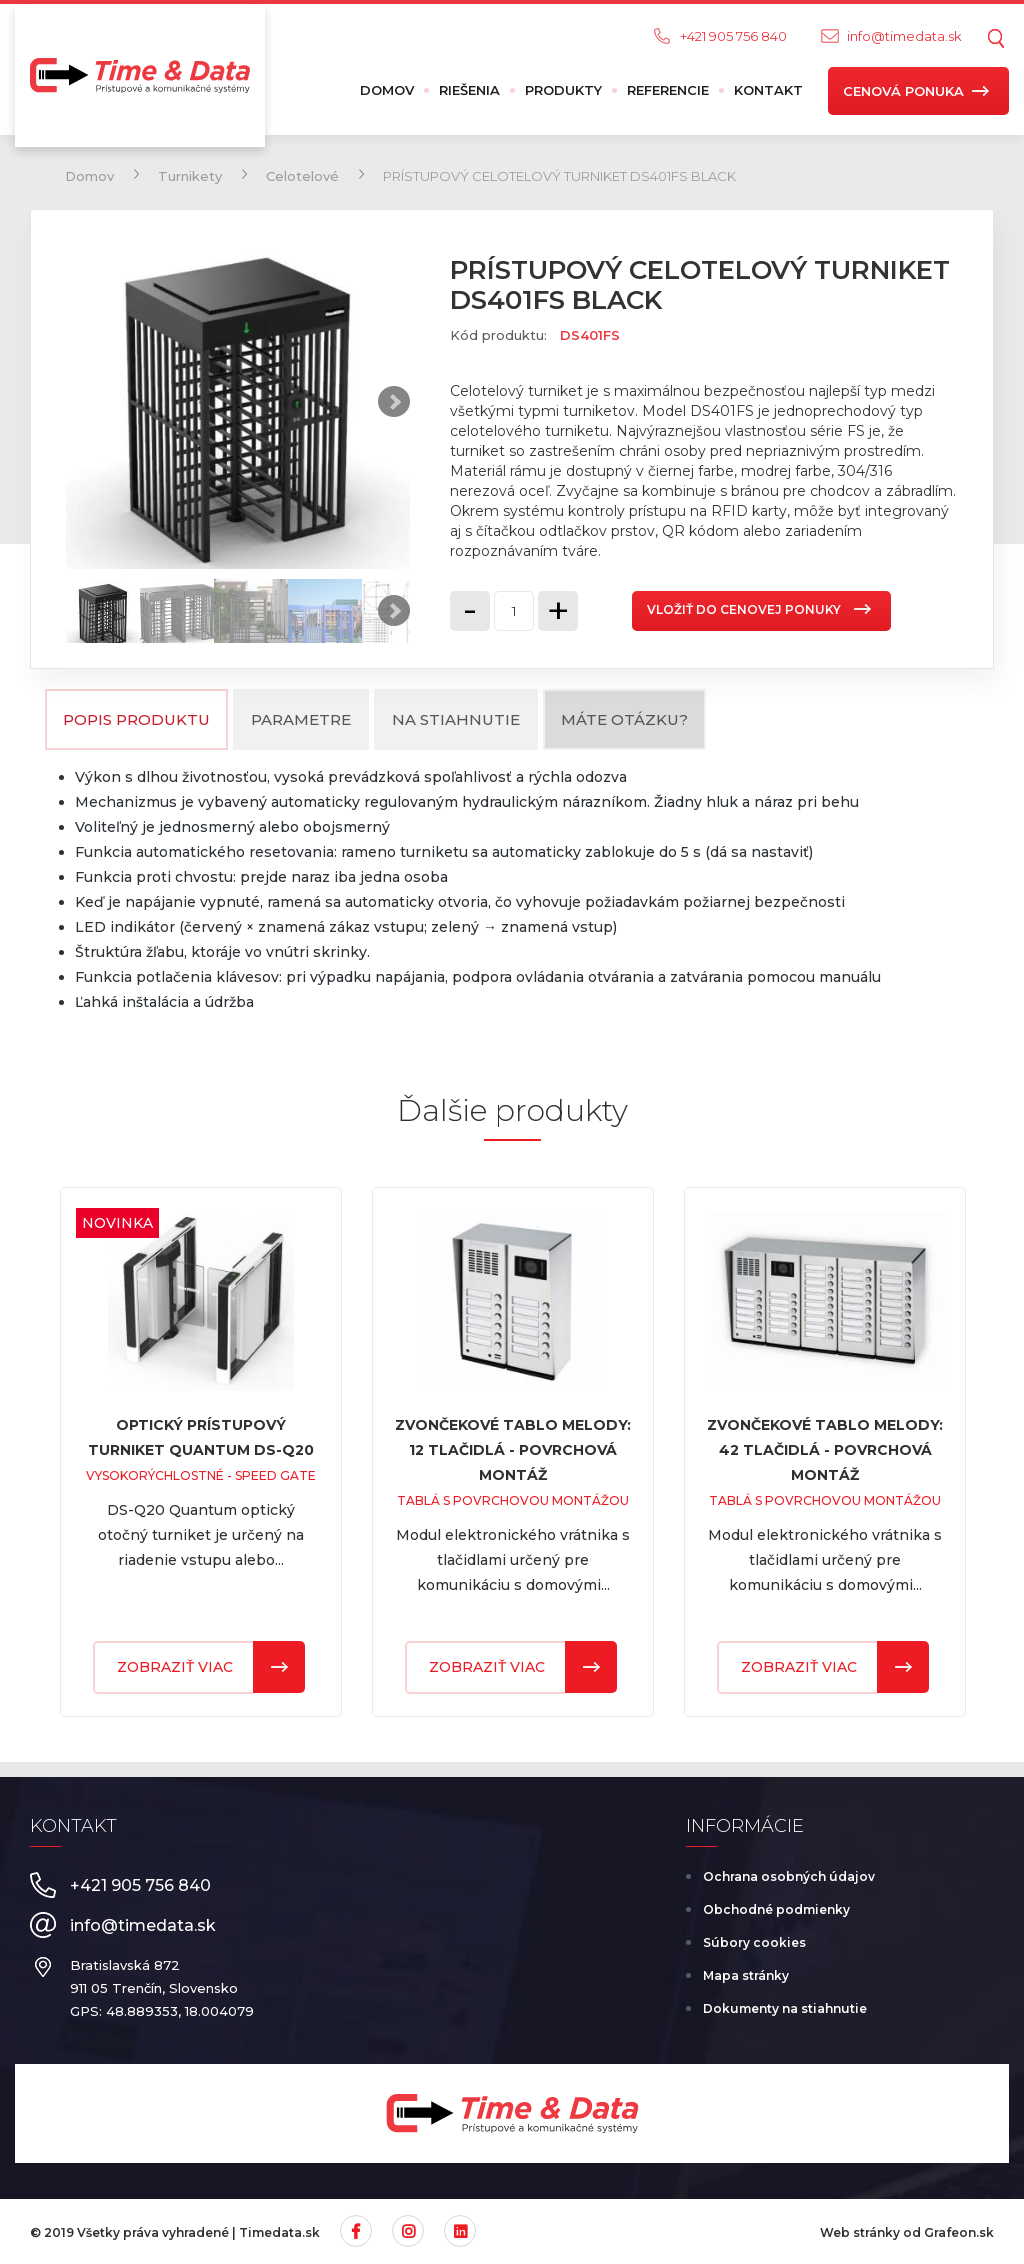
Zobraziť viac (175, 1667)
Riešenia (469, 90)
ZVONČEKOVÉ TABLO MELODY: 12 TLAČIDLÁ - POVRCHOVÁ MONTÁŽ (513, 1450)
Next (394, 402)
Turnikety (190, 176)
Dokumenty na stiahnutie (785, 2008)
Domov (387, 90)
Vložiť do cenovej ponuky (744, 609)
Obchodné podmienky (776, 1909)
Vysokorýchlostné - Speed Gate (201, 1475)
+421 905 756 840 (733, 36)
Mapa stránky (746, 1975)
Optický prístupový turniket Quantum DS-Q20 (201, 1437)
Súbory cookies (754, 1942)
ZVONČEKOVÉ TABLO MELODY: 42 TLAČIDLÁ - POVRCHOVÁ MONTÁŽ (825, 1450)
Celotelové (302, 176)
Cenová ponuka (903, 91)
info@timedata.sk (904, 36)
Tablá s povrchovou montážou (513, 1500)
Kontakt (768, 90)
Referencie (668, 90)
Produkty (563, 90)
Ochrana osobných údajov (789, 1876)
